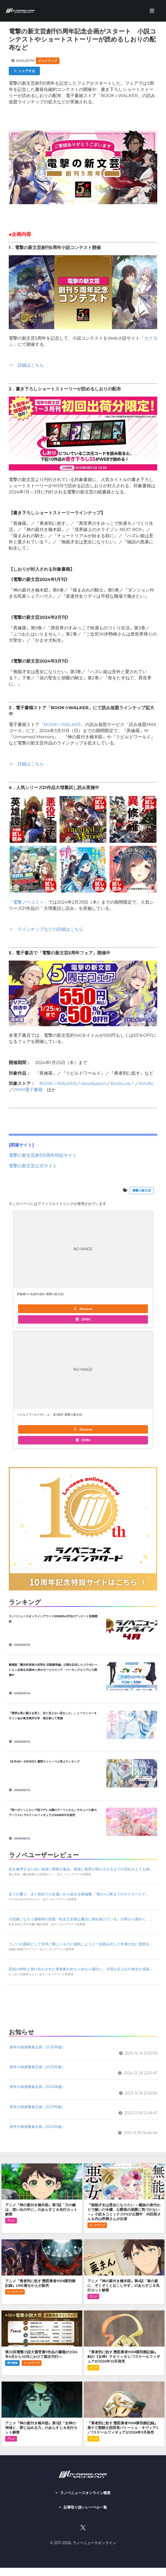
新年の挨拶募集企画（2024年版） (37, 2086)
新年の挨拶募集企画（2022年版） (37, 2126)
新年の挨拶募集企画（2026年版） (37, 2047)
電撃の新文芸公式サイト (33, 1165)
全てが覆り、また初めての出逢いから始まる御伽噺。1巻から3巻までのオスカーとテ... (78, 1894)
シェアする (24, 71)
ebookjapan (93, 1083)
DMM (82, 1319)
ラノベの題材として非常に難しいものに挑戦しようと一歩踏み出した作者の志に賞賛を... (80, 1944)
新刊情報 (12, 2363)
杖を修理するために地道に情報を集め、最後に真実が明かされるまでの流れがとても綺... (80, 1869)
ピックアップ (47, 61)
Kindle (146, 1083)
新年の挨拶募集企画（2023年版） (37, 2106)
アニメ (11, 2220)
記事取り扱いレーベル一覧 (85, 2507)
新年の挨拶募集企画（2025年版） (37, 2067)
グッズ (93, 2367)
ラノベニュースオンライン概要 (85, 2493)
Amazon (82, 1309)
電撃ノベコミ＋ (28, 902)
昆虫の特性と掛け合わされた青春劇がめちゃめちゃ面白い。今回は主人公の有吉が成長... (80, 1969)
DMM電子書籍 (28, 1089)
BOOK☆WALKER (62, 724)
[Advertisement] (83, 2005)
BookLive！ (123, 1083)
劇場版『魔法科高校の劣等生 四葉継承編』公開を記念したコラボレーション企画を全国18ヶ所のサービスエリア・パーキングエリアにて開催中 (53, 1670)
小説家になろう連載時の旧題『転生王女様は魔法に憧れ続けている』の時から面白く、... (80, 1919)
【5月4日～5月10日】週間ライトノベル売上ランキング (44, 1761)
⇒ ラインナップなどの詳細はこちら (46, 929)
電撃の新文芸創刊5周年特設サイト (43, 1155)
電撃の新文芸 (141, 1190)
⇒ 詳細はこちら (26, 365)
